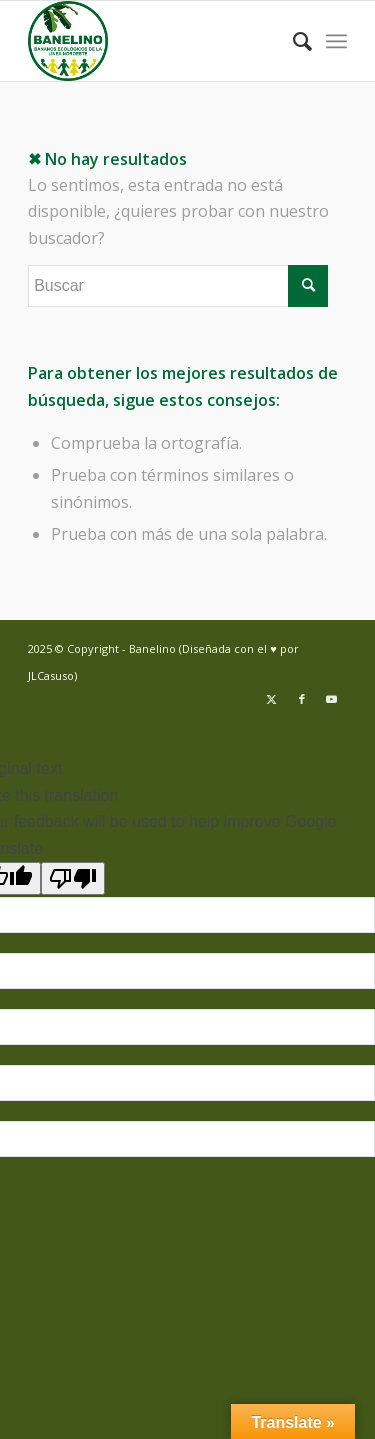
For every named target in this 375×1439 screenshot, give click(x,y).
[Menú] (336, 41)
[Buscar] (292, 41)
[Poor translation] (73, 878)
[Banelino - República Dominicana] (155, 41)
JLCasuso (51, 675)
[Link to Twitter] (272, 699)
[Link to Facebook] (302, 699)
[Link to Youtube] (332, 699)
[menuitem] (292, 41)
